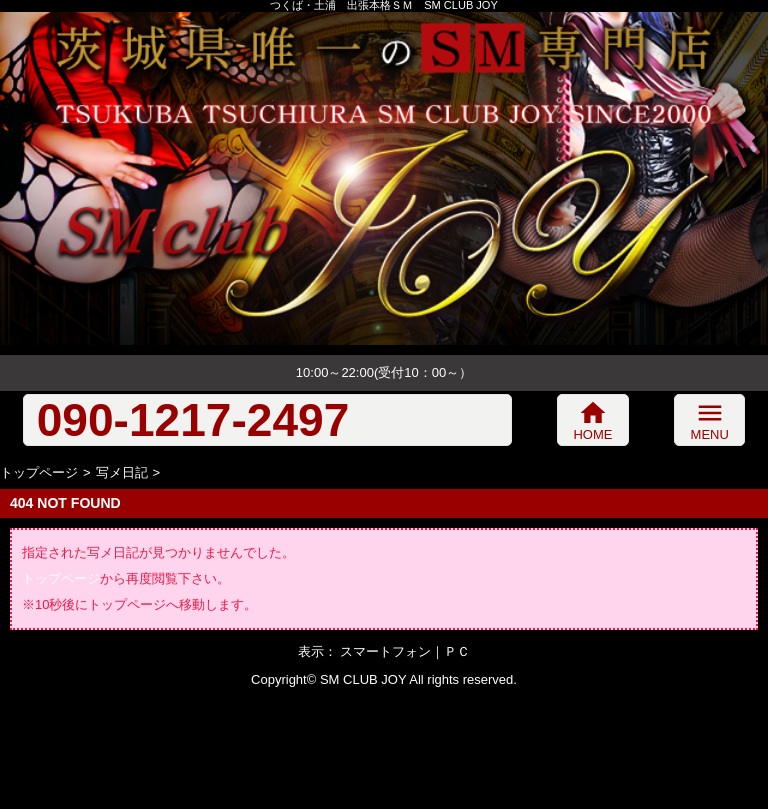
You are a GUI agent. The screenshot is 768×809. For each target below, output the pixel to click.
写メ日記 (122, 472)
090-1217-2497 (193, 420)
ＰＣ (457, 651)
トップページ (39, 472)
